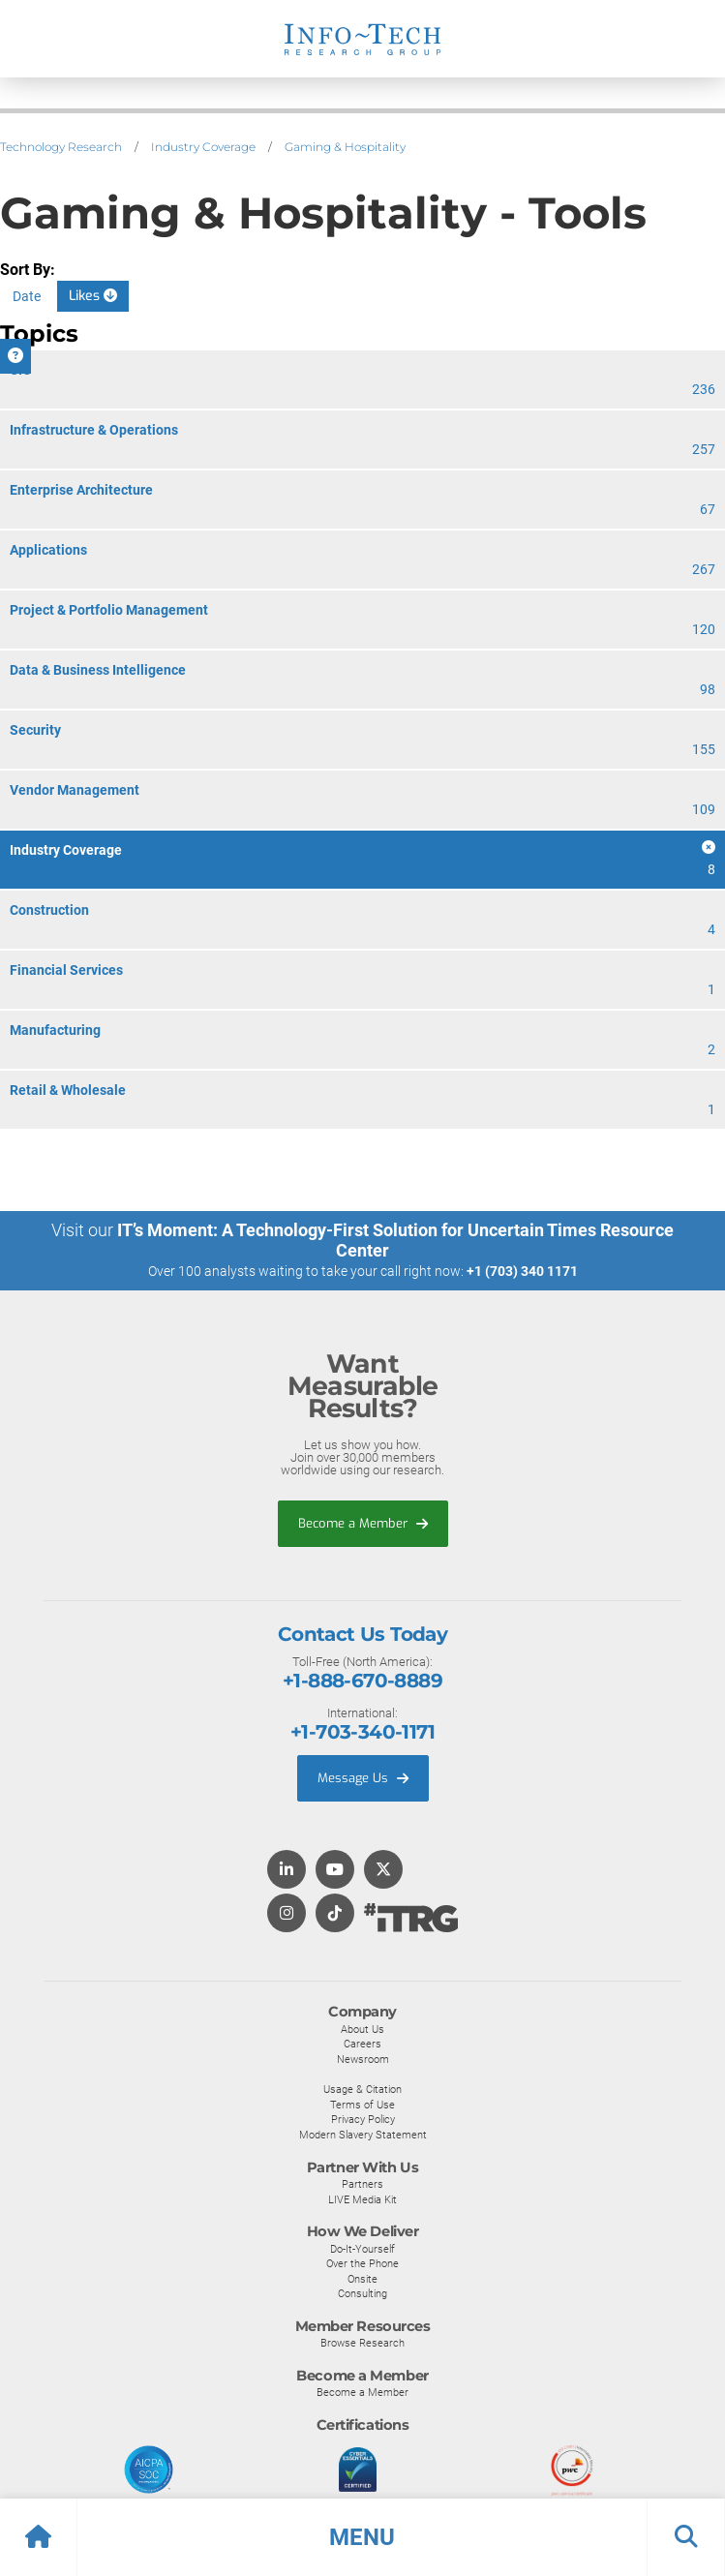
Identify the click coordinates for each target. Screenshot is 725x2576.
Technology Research (61, 146)
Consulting (362, 2293)
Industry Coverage (203, 146)
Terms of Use (362, 2104)
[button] (362, 2537)
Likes (93, 296)
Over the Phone (362, 2263)
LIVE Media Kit (362, 2199)
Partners (362, 2184)
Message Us (362, 1778)
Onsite (362, 2279)
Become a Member (363, 1523)
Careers (362, 2043)
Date (27, 296)
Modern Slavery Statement (363, 2134)
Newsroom (363, 2059)
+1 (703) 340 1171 (522, 1271)
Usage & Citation (362, 2089)
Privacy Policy (363, 2119)
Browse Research (362, 2342)
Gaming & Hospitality (345, 146)
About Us (362, 2029)
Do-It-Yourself (362, 2249)
